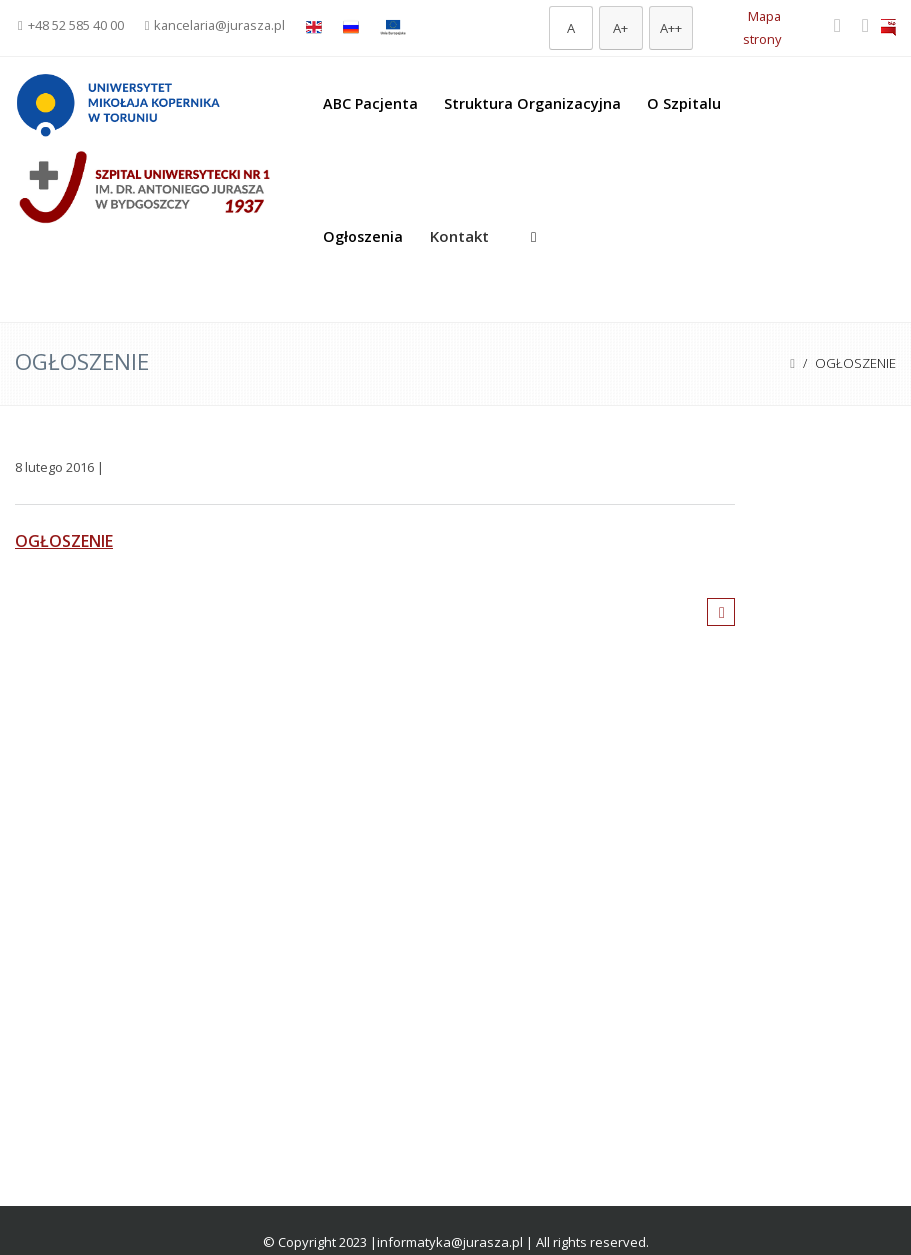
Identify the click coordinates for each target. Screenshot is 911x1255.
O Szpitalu (684, 103)
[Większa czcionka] (621, 28)
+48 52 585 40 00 (71, 25)
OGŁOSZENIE (64, 541)
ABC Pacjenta (370, 103)
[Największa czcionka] (671, 28)
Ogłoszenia (363, 236)
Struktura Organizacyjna (532, 103)
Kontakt (459, 236)
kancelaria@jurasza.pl (215, 25)
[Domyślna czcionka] (571, 28)
